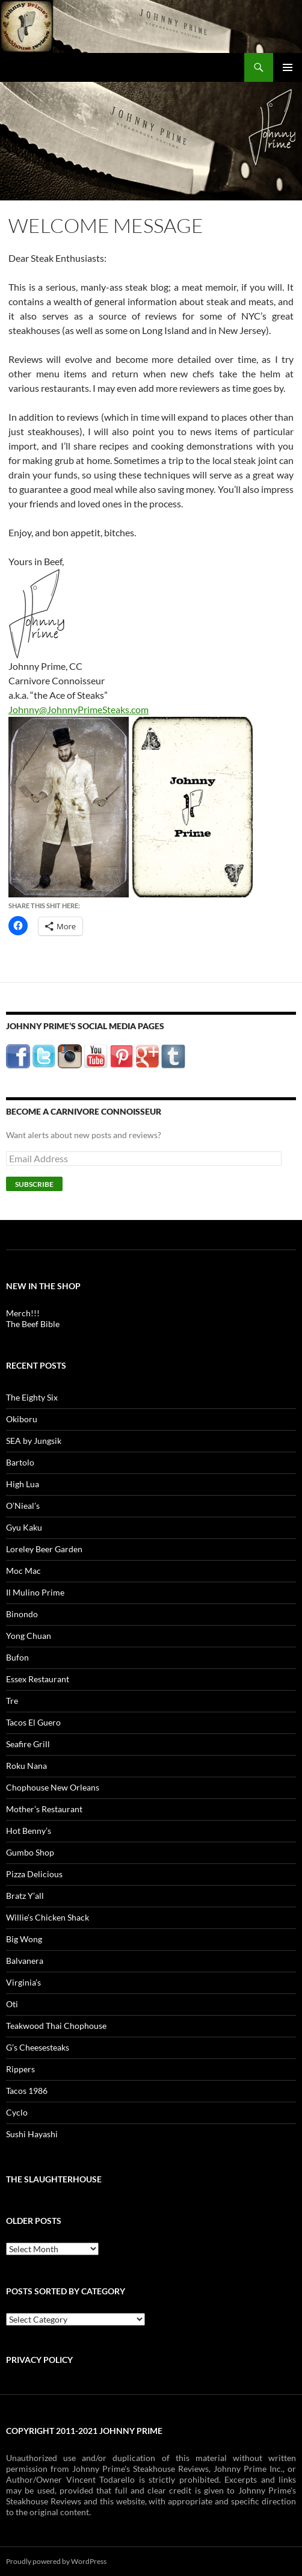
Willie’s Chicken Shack (47, 1917)
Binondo (22, 1614)
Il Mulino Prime (35, 1592)
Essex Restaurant (37, 1679)
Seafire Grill (28, 1744)
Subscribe (34, 1184)
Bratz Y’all (25, 1895)
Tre (12, 1700)
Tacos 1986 (27, 2090)
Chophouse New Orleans (52, 1787)
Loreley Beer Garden (44, 1549)
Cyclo (17, 2112)
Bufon (17, 1657)
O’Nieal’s (23, 1505)
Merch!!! (23, 1313)
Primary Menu (287, 67)
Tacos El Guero (33, 1722)
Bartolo (20, 1462)
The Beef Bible (33, 1324)
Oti (12, 2004)
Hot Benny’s (28, 1830)
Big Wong (24, 1939)
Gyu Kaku (24, 1527)
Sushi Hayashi (32, 2134)
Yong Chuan (28, 1635)
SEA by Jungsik (33, 1440)
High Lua (22, 1484)
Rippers (20, 2069)
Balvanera (24, 1960)
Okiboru (21, 1419)
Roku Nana (26, 1765)
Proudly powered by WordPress (56, 2561)
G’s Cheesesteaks (37, 2047)
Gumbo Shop (30, 1852)
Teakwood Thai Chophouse (56, 2025)
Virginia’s (23, 1982)
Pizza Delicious (34, 1874)
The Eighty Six (32, 1397)
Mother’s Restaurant (44, 1809)
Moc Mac (23, 1570)
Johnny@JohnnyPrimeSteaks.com (78, 709)
